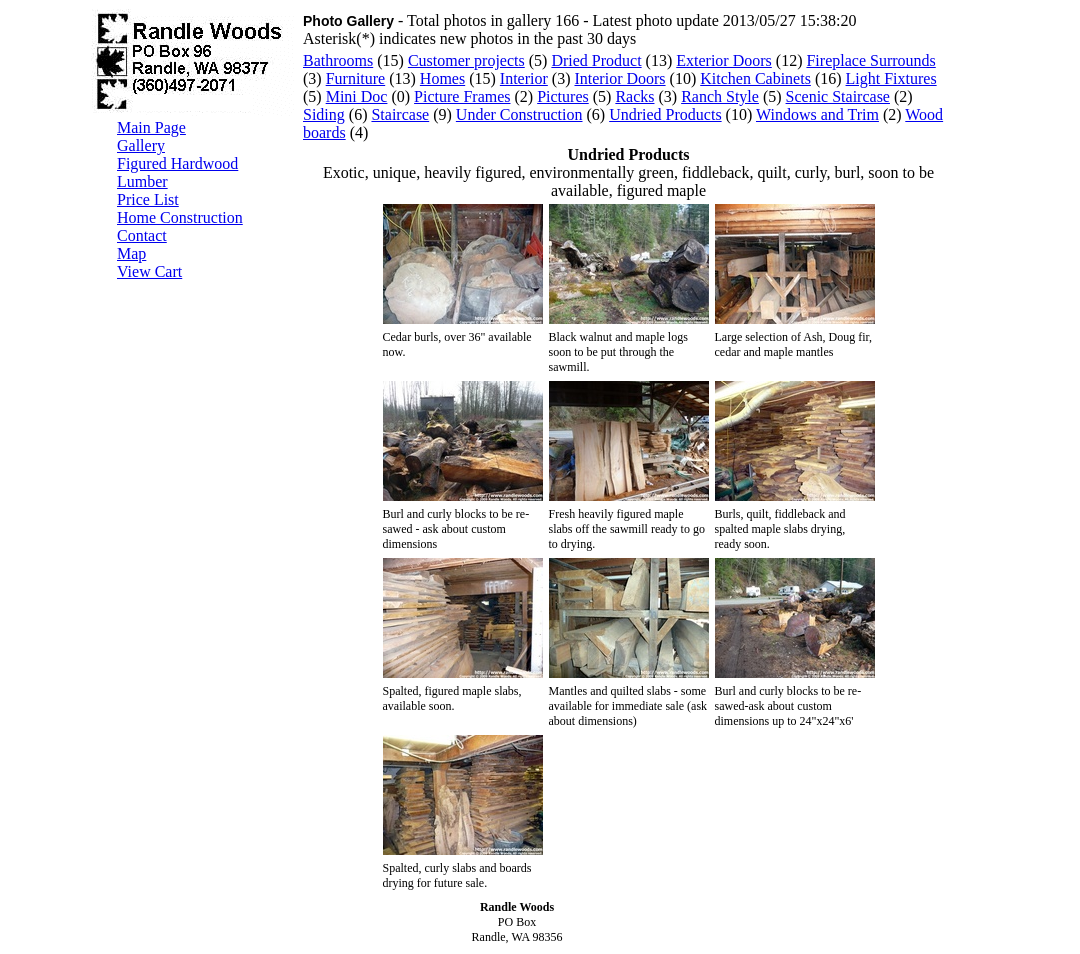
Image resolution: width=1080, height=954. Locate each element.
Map (131, 253)
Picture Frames (462, 96)
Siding (324, 114)
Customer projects (466, 60)
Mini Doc (357, 96)
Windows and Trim (817, 114)
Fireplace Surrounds (870, 60)
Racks (634, 96)
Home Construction (180, 217)
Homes (442, 78)
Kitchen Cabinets (755, 78)
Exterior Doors (724, 60)
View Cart (149, 271)
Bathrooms (338, 60)
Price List (148, 199)
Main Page (151, 127)
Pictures (563, 96)
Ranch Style (720, 96)
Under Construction (519, 114)
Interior (524, 78)
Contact (142, 235)
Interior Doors (619, 78)
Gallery (141, 145)
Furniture (356, 78)
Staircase (400, 114)
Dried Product (596, 60)
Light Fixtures (891, 78)
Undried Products (665, 114)
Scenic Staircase (838, 96)
